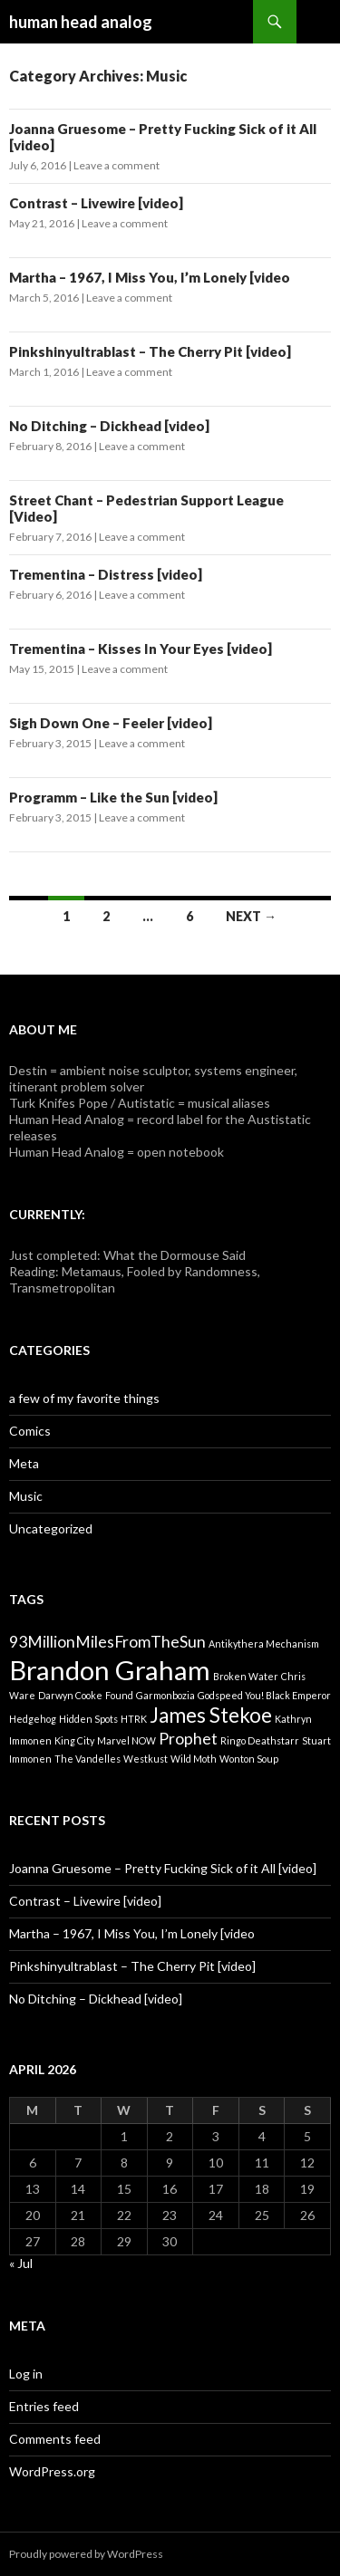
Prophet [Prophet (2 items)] (188, 1738)
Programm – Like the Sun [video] (113, 797)
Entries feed (44, 2406)
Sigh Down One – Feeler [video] (110, 723)
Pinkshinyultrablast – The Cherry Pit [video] (150, 351)
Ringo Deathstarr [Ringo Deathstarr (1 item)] (259, 1740)
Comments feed (55, 2438)
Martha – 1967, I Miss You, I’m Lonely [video (149, 277)
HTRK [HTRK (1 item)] (134, 1719)
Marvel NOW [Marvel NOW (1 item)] (126, 1740)
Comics (30, 1430)
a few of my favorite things (84, 1398)
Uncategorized (50, 1528)
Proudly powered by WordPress (86, 2554)
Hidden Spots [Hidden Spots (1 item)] (88, 1719)
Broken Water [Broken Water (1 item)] (245, 1676)
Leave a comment (116, 165)
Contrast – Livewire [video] (96, 203)
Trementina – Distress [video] (105, 574)
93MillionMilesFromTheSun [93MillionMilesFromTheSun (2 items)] (107, 1641)
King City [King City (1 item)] (74, 1740)
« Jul (21, 2263)
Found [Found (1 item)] (119, 1695)
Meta (24, 1463)
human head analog (80, 22)
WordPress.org (52, 2471)
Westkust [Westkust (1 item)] (145, 1758)
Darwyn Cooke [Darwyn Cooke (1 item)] (70, 1695)
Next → (251, 916)
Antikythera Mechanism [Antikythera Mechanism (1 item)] (264, 1643)
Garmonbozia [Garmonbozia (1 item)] (165, 1695)
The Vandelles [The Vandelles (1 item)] (87, 1758)
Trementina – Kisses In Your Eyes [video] (140, 648)
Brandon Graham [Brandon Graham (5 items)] (109, 1670)
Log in (26, 2373)
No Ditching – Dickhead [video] (109, 426)
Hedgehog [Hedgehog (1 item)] (32, 1719)
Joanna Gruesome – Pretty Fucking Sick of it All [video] (162, 1868)
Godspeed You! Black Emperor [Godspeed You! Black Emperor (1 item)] (264, 1695)
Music (26, 1496)
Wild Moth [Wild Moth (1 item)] (193, 1758)
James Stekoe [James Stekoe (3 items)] (211, 1715)
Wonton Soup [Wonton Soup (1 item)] (248, 1758)
